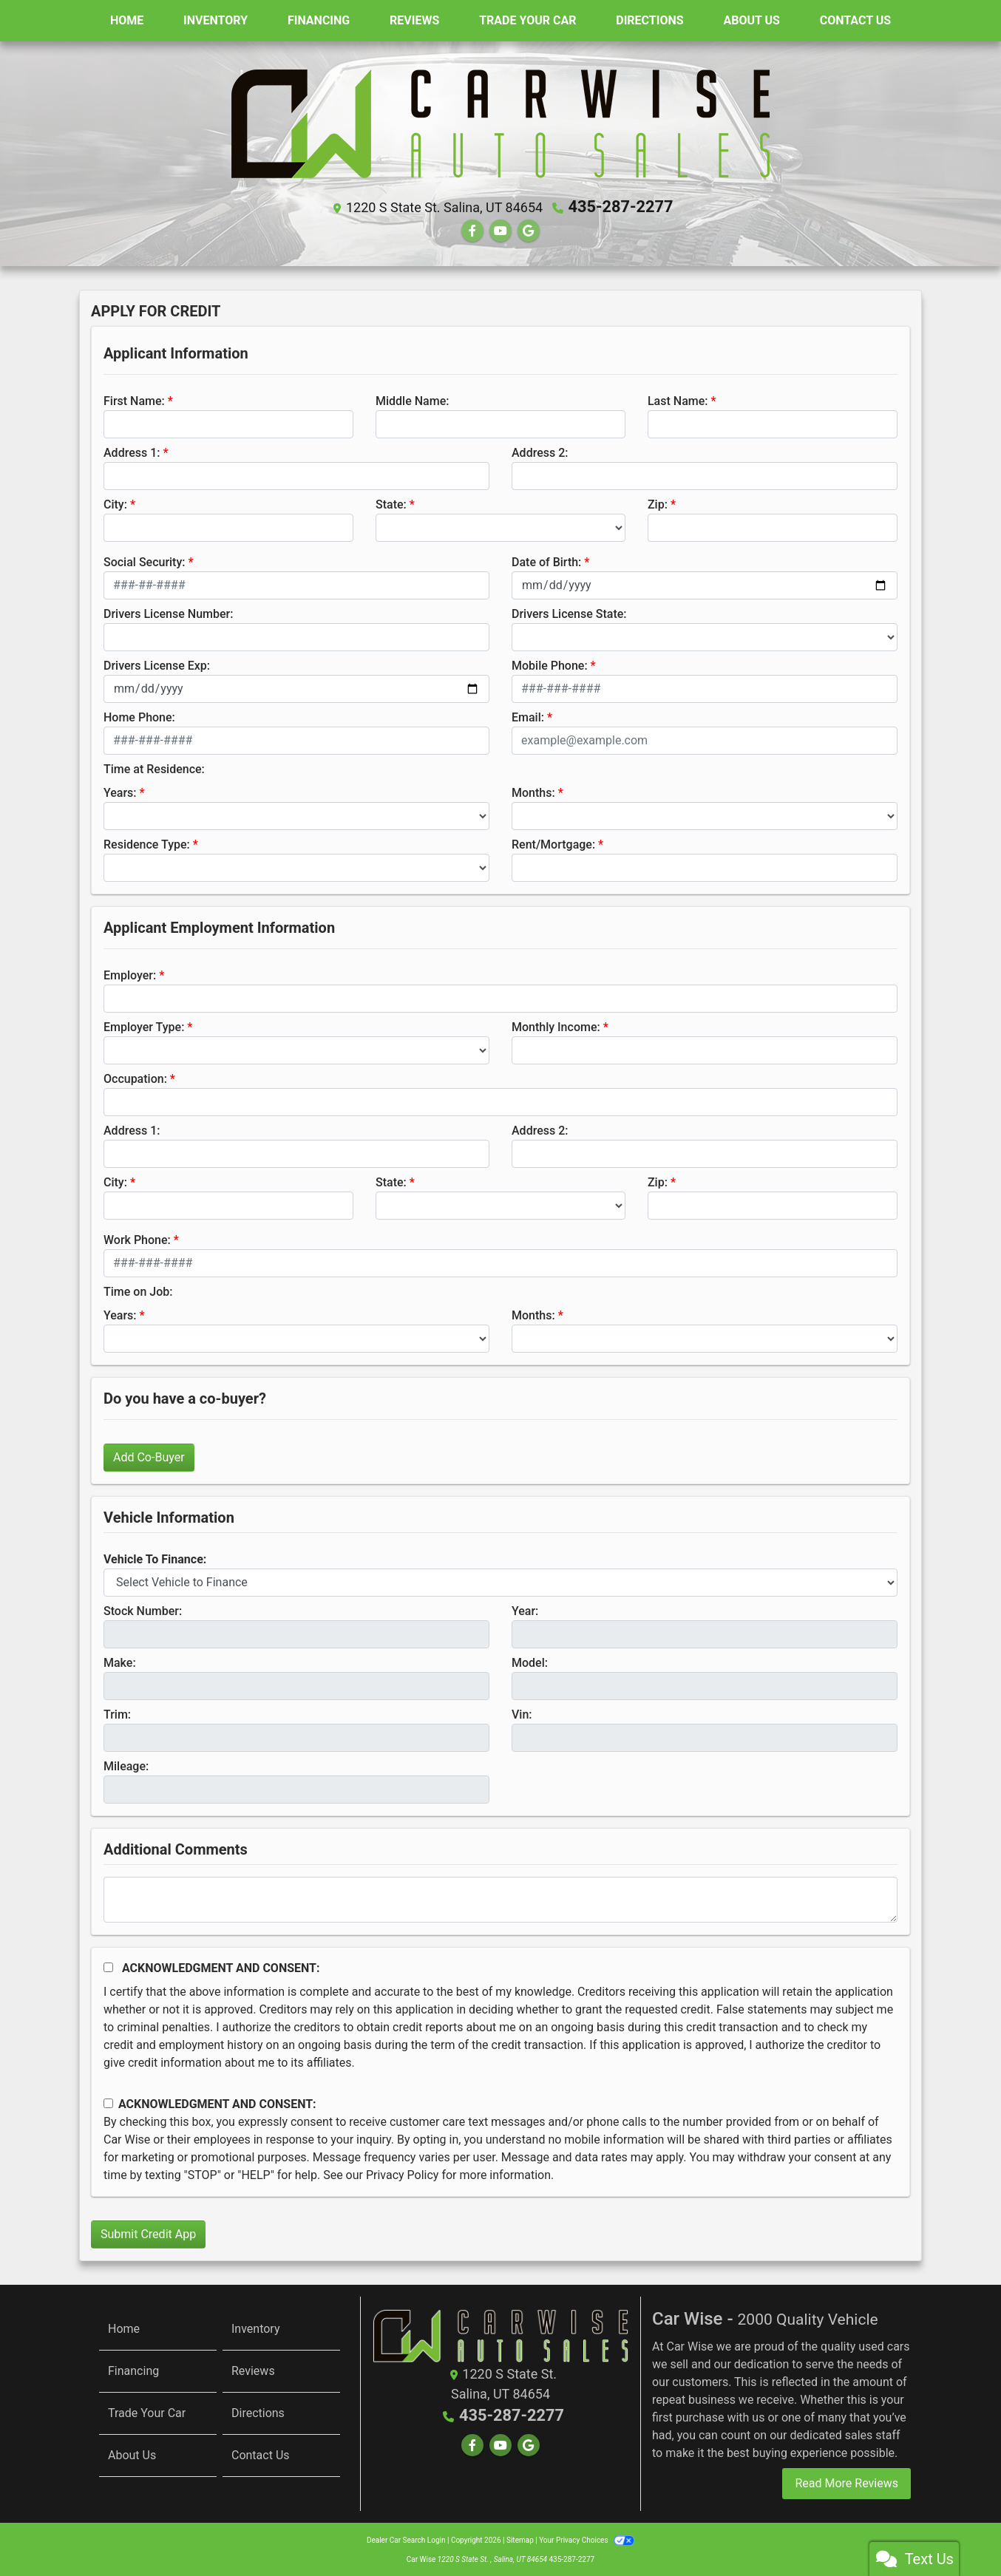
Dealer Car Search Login (406, 2539)
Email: (528, 715)
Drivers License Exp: (157, 663)
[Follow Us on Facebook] (472, 228)
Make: (120, 1661)
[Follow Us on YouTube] (500, 228)
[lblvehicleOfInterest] (500, 1580)
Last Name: (678, 399)
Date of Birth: (546, 560)
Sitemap (520, 2539)
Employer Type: (144, 1025)
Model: (530, 1661)
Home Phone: (139, 715)
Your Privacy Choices (586, 2539)
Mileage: (126, 1764)
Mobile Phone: (550, 663)
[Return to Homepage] (500, 2333)
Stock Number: (143, 1609)
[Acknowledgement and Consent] (108, 1965)
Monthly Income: (556, 1025)
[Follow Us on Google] (529, 228)
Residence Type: (147, 842)
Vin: (522, 1712)
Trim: (117, 1712)
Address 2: (540, 451)
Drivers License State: (569, 612)
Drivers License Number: (168, 612)
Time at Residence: (154, 767)
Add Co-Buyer (149, 1455)
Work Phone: (137, 1238)
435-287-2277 (620, 206)
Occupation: (135, 1077)
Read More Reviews (846, 2482)
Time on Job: (138, 1289)
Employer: (130, 973)
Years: (120, 791)
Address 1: (132, 451)
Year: (525, 1609)
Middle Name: (412, 399)
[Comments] (500, 1897)
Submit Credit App (148, 2232)
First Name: (134, 399)
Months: (533, 791)
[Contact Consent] (108, 2102)
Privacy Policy (402, 2173)
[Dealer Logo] (500, 123)
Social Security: (145, 560)
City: (115, 502)
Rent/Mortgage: (553, 842)
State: (391, 502)
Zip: (658, 502)
